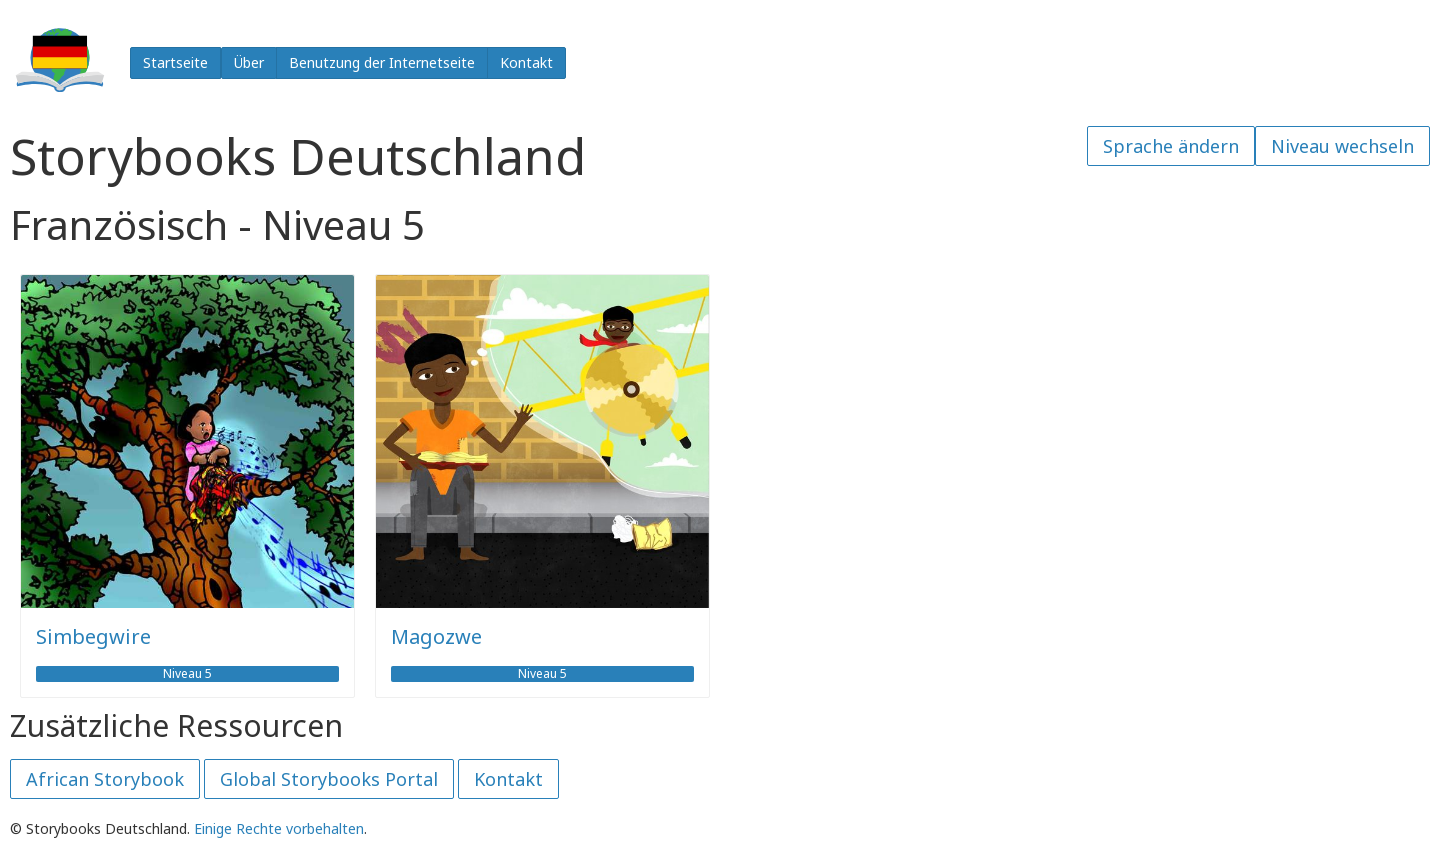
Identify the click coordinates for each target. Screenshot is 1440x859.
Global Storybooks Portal (329, 779)
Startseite (175, 62)
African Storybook (105, 779)
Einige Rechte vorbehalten (279, 828)
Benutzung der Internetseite (382, 62)
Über (249, 62)
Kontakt (526, 62)
